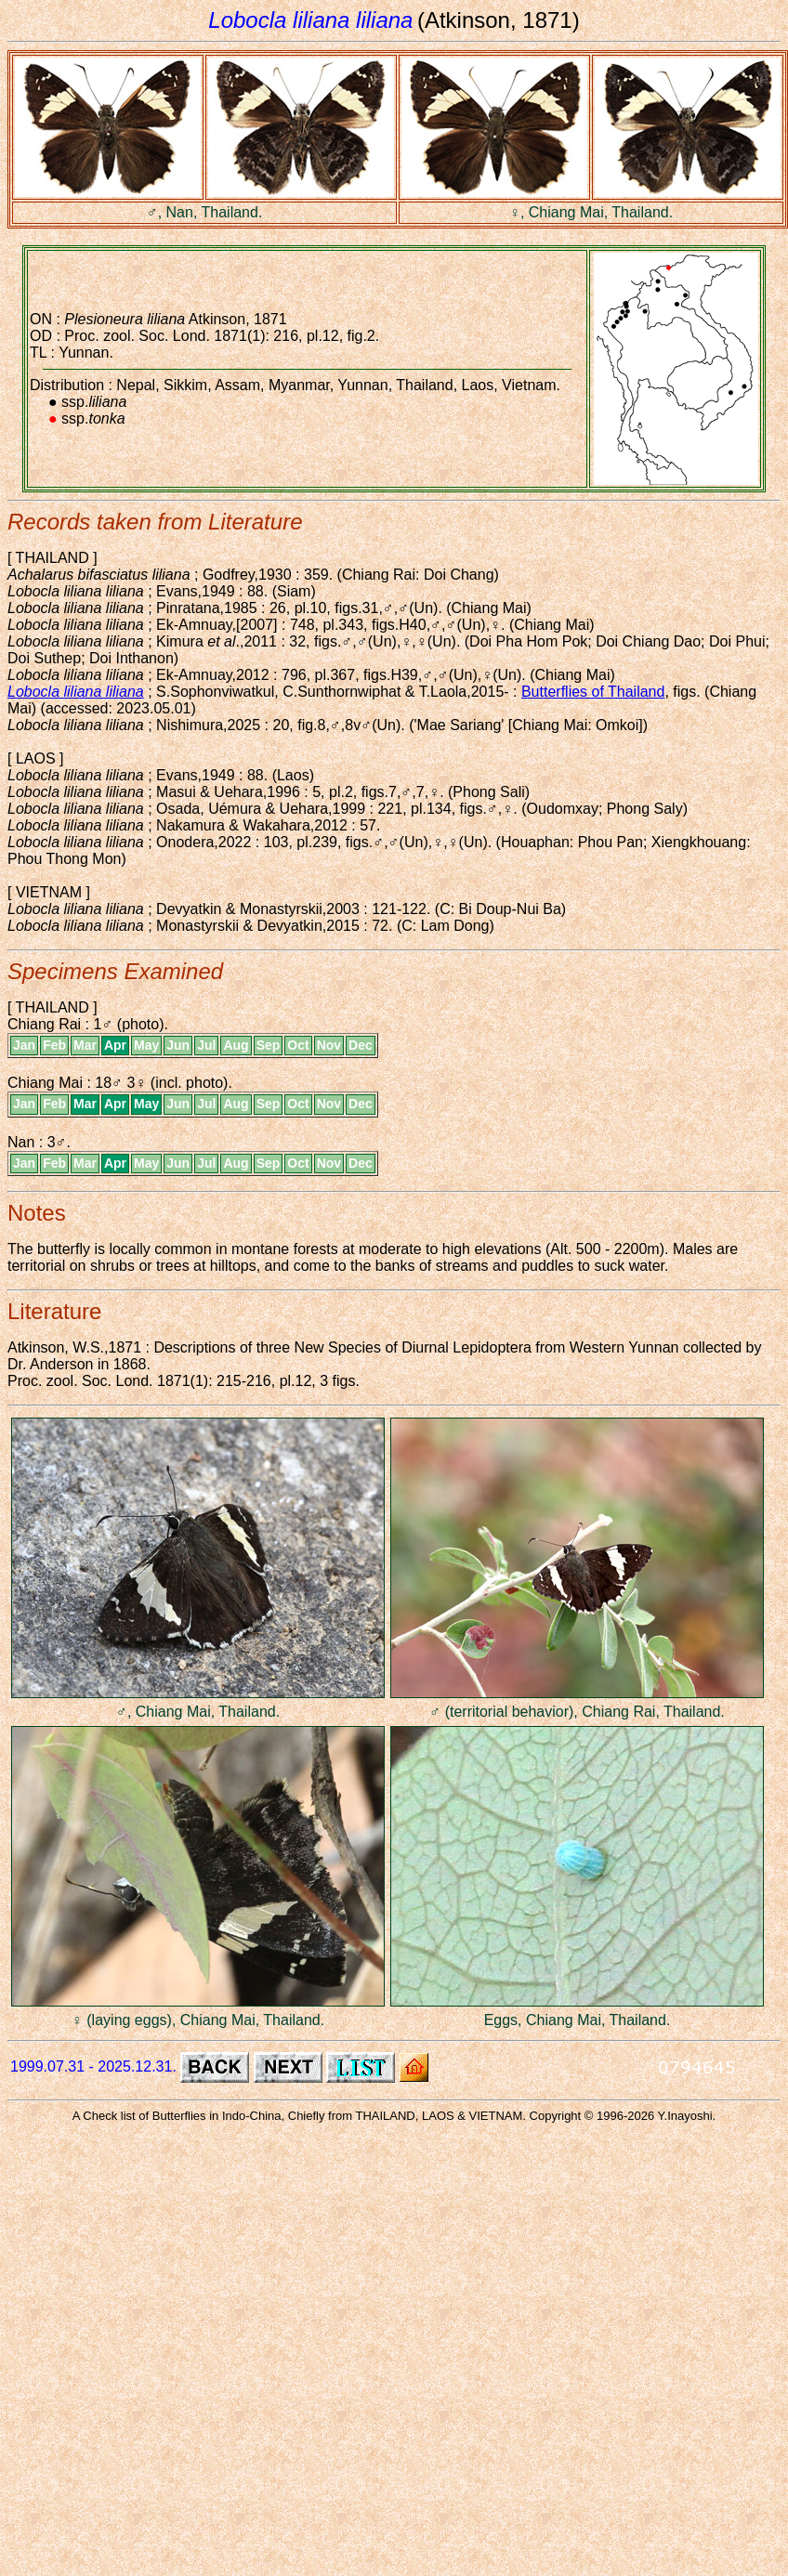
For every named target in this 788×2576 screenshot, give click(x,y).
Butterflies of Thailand (592, 692)
